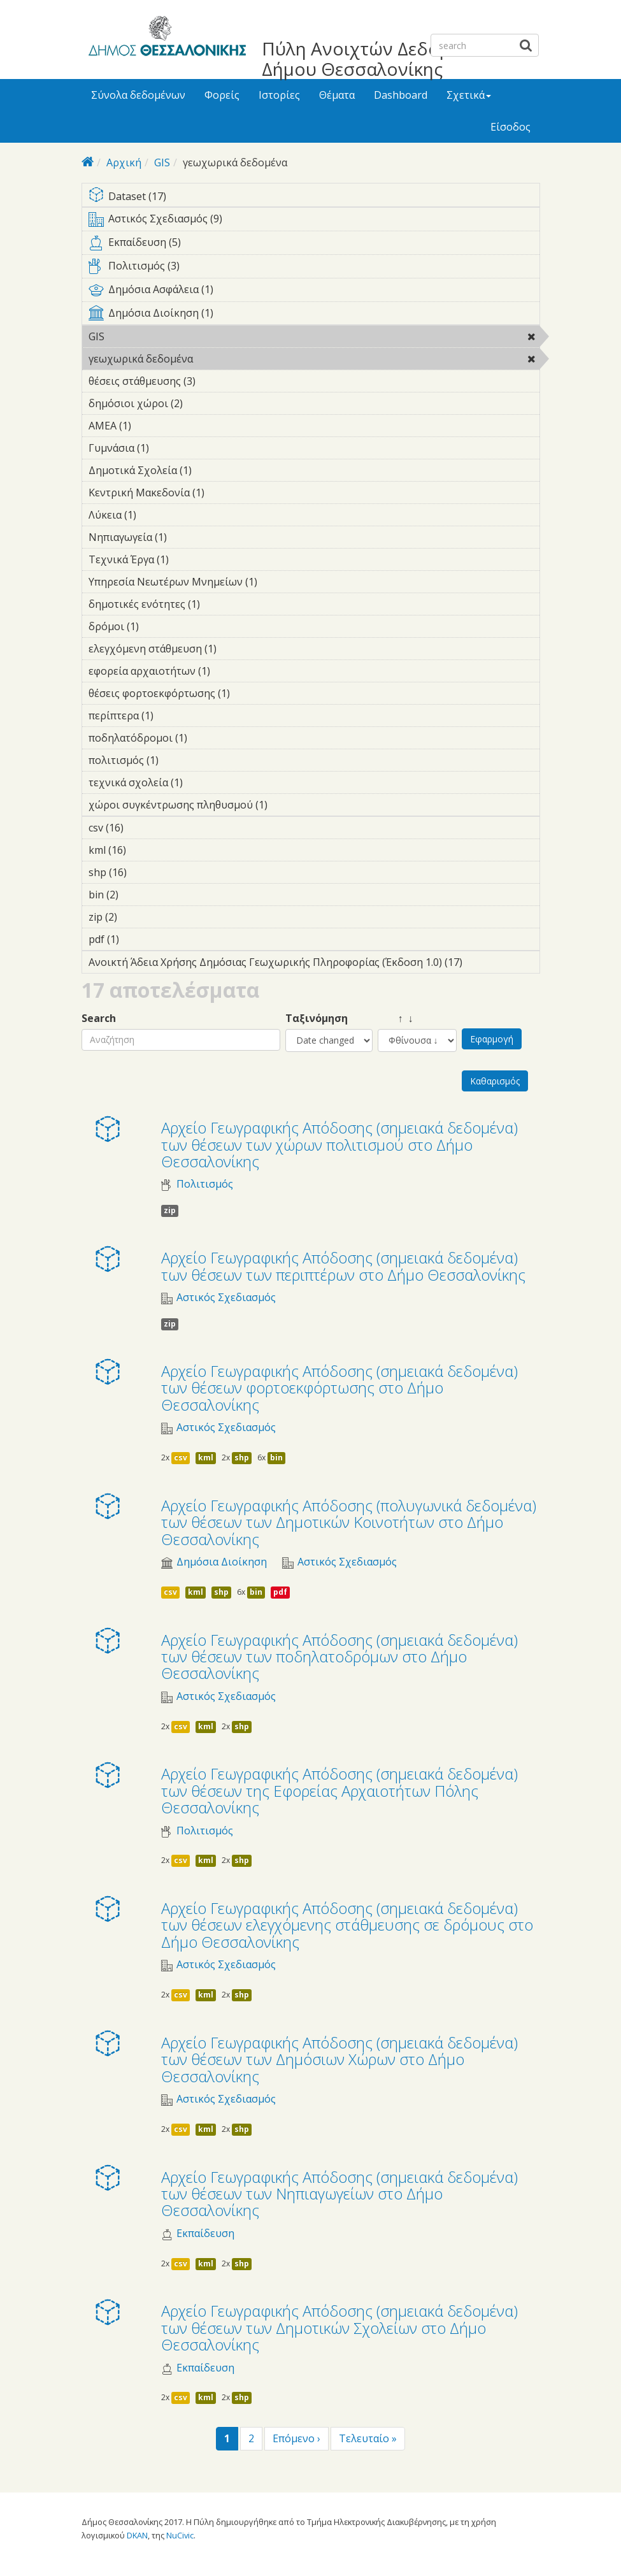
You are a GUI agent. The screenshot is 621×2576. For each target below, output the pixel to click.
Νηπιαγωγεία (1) (187, 537)
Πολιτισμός (204, 1184)
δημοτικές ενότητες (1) (220, 604)
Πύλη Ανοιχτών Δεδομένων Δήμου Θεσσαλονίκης (377, 58)
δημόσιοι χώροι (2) (203, 403)
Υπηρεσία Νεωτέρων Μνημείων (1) (277, 582)
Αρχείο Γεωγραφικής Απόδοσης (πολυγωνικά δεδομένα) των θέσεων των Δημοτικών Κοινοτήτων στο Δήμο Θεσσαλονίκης (348, 1522)
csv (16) (140, 828)
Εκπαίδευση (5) (314, 244)
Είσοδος (510, 127)
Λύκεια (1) (156, 515)
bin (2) (138, 895)
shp (241, 1457)
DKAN (137, 2535)
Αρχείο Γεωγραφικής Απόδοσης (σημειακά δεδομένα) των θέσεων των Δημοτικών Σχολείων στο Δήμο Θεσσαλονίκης (339, 2327)
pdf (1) (139, 939)
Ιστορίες (279, 95)
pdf (280, 1592)
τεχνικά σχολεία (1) (203, 782)
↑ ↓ (395, 1018)
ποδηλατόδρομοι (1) (207, 738)
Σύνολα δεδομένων (138, 95)
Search (99, 1018)
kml (205, 1457)
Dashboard (400, 95)
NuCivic (180, 2535)
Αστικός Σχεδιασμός (226, 1297)
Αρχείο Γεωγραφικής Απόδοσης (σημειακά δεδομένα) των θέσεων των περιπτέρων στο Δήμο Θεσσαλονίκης (343, 1265)
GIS (162, 162)
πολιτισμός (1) (178, 760)
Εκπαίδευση (205, 2233)
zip (170, 1210)
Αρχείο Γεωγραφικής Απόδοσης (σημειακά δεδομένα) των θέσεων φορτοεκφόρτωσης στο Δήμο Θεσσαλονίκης (339, 1387)
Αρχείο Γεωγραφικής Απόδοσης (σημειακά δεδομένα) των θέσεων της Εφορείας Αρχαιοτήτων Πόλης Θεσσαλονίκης (339, 1790)
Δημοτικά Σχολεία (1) (211, 470)
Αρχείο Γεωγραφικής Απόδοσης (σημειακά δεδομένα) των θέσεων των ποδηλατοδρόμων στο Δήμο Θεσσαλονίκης (339, 1656)
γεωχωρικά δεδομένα (226, 359)
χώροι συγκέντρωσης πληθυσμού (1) (287, 805)
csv (180, 1457)
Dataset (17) (314, 197)
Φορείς (221, 95)
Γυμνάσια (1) (169, 448)
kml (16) (143, 850)
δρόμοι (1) (159, 626)
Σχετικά (468, 95)
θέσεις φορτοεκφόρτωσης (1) (250, 693)
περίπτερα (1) (173, 716)
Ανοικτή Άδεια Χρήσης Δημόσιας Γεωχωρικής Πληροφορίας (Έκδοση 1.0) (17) (314, 964)
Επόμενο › (296, 2438)
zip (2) (137, 917)
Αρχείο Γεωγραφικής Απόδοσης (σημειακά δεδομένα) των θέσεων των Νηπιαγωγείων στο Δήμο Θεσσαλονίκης (339, 2193)
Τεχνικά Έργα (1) (189, 559)
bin (276, 1457)
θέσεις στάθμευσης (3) (215, 381)
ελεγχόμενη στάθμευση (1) (236, 649)
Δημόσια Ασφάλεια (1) (314, 291)
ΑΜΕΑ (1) (151, 426)
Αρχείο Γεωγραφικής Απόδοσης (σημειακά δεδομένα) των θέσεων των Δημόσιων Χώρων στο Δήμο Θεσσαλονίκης (339, 2059)
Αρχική (123, 162)
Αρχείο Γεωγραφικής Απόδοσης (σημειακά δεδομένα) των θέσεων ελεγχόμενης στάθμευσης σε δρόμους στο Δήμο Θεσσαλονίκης (347, 1924)
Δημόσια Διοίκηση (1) (314, 315)
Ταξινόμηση (316, 1018)
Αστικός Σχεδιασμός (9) (314, 221)
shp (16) (144, 872)
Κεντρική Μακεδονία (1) (224, 493)
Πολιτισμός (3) (314, 268)
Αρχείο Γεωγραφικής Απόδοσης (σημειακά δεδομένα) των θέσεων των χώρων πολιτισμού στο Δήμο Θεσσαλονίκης (339, 1144)
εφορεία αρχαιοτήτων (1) (230, 671)
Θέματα (337, 95)
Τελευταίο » (368, 2438)
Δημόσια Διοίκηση (221, 1562)
